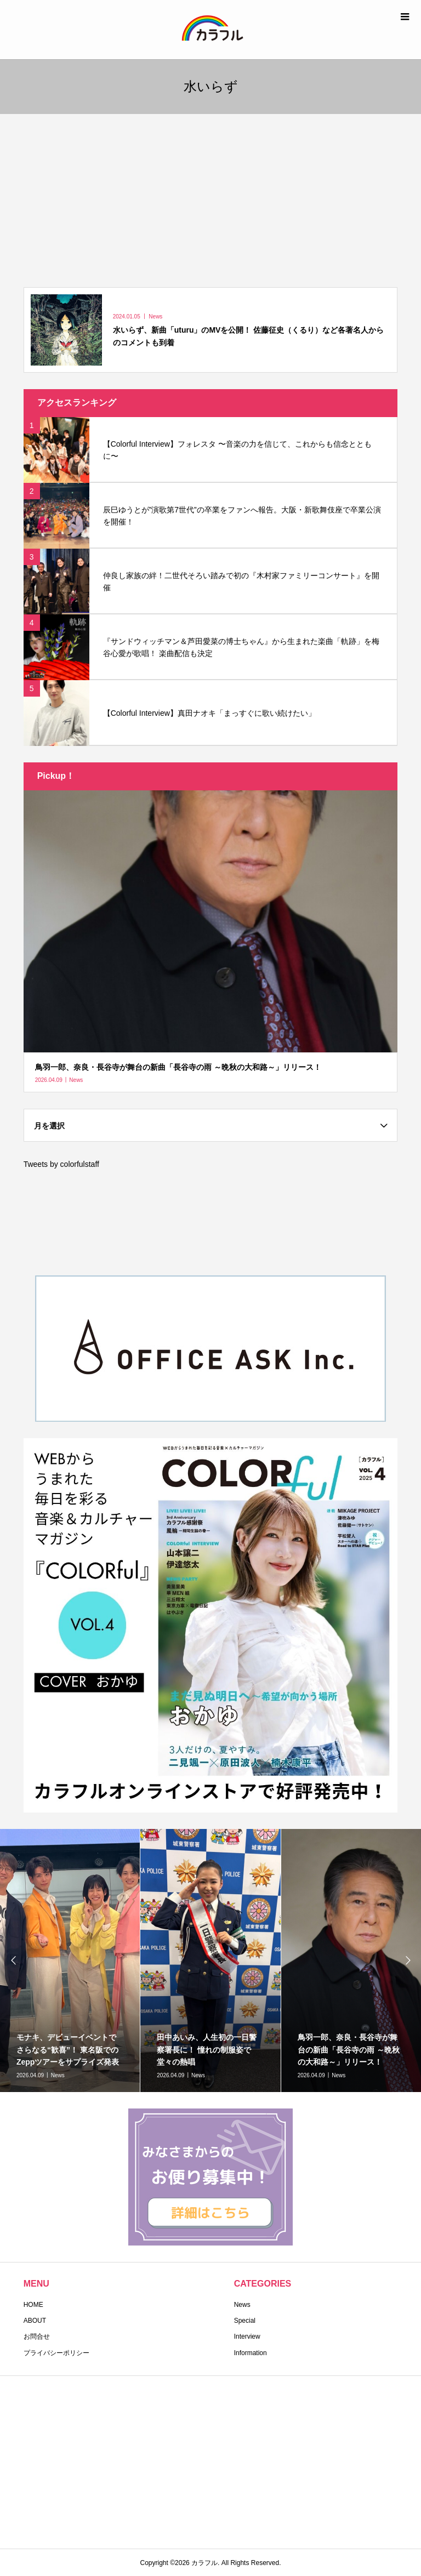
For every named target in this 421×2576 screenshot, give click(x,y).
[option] (210, 1960)
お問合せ (37, 2336)
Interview (247, 2336)
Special (244, 2320)
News (242, 2305)
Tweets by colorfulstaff (61, 1164)
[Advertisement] (211, 196)
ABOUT (35, 2320)
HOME (33, 2305)
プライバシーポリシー (56, 2353)
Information (250, 2353)
